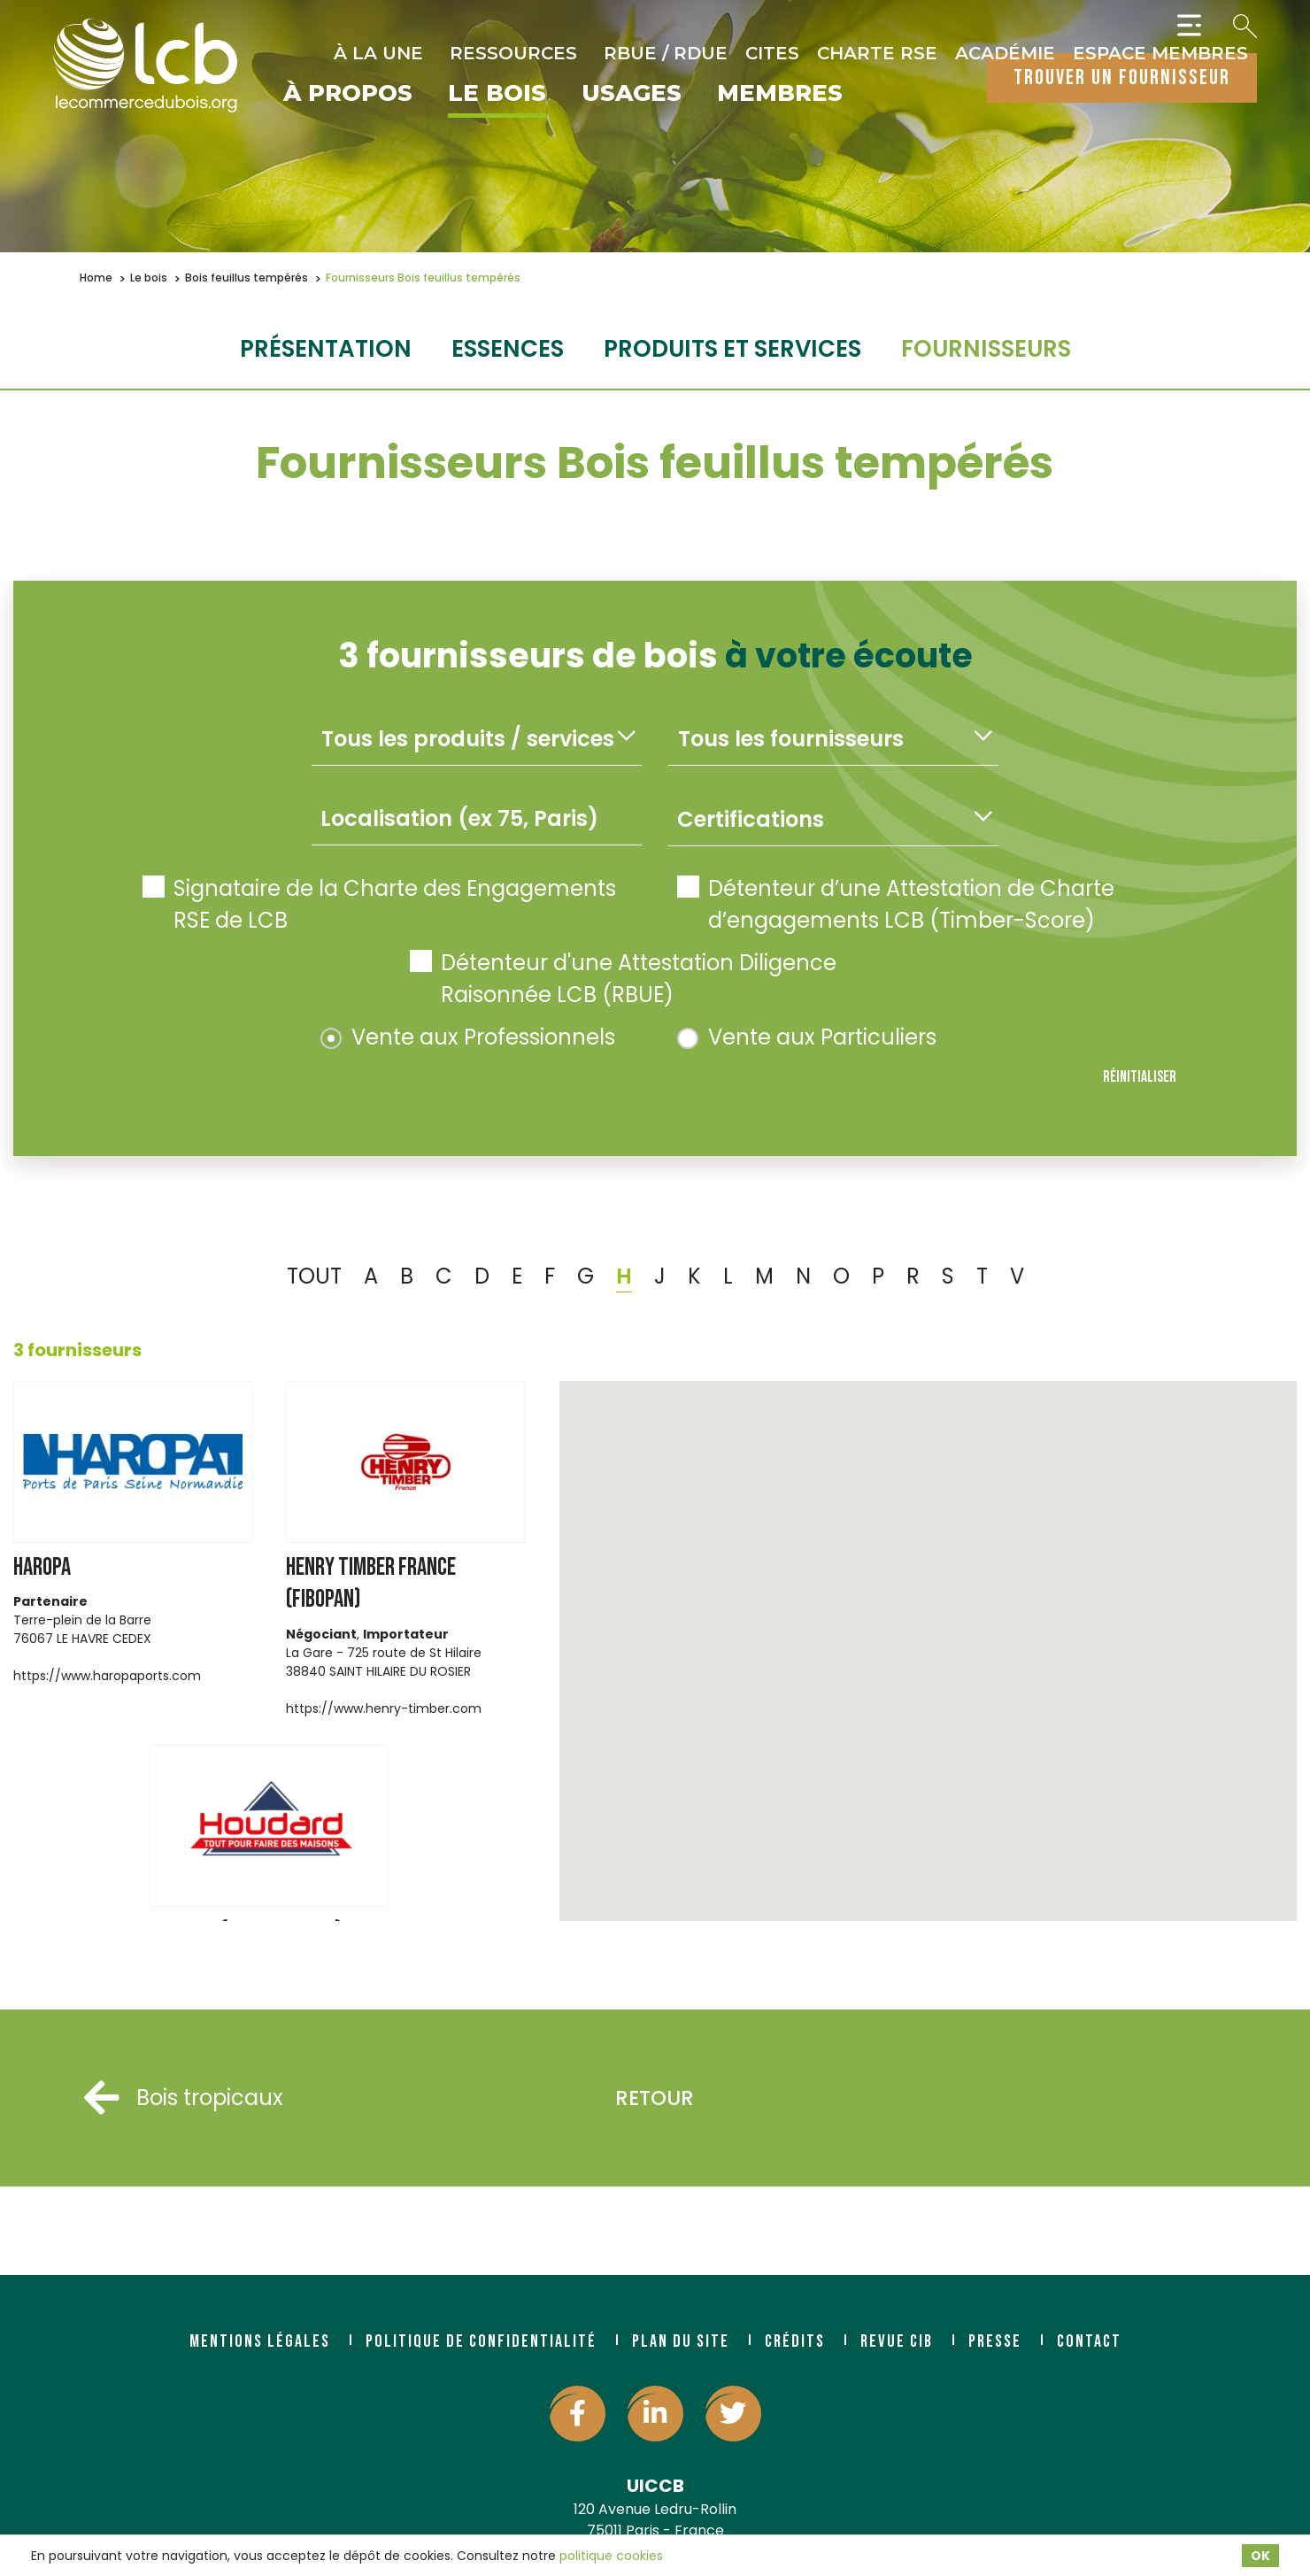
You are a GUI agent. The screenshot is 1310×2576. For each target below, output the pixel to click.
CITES (772, 53)
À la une (378, 53)
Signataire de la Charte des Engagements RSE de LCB (379, 904)
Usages (632, 94)
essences (507, 349)
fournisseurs (986, 349)
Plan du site (680, 2341)
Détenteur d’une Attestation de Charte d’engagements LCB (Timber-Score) (895, 904)
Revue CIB (896, 2341)
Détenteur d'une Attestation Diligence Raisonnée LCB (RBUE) (623, 978)
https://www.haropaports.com (107, 1676)
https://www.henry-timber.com (384, 1708)
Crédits (795, 2341)
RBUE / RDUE (666, 53)
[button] (824, 1503)
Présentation (326, 349)
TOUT (314, 1276)
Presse (994, 2341)
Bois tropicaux (183, 2097)
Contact (1089, 2341)
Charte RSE (877, 53)
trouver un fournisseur (1121, 77)
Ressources (513, 53)
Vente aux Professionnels (467, 1037)
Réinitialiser (1139, 1077)
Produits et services (732, 349)
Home (96, 277)
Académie (1005, 53)
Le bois (497, 94)
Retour (654, 2098)
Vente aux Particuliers (806, 1037)
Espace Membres (1160, 53)
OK (1260, 2555)
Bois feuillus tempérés (246, 277)
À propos (347, 94)
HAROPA (42, 1567)
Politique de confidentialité (481, 2341)
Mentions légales (259, 2341)
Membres (780, 94)
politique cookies (611, 2555)
